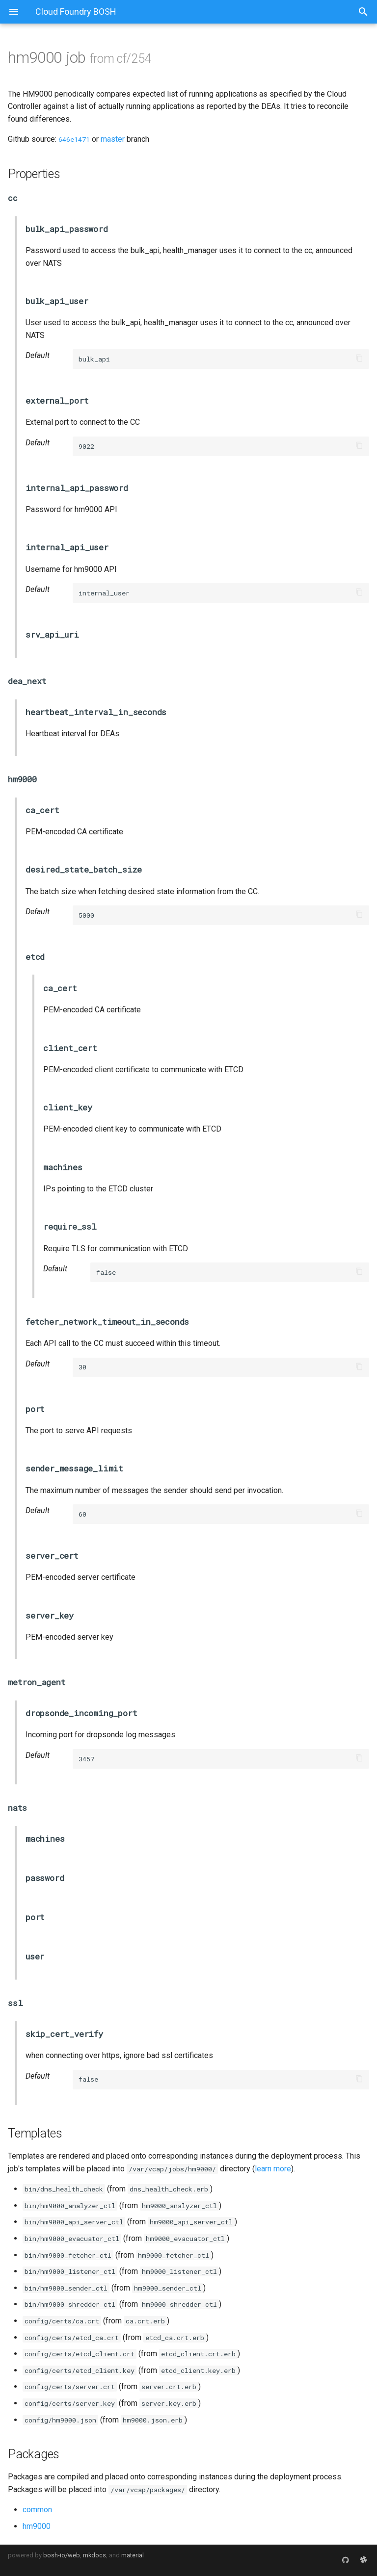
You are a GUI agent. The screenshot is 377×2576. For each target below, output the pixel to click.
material (132, 2555)
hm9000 (37, 2526)
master (113, 139)
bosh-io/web (61, 2555)
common (37, 2509)
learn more (273, 2168)
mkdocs (94, 2555)
